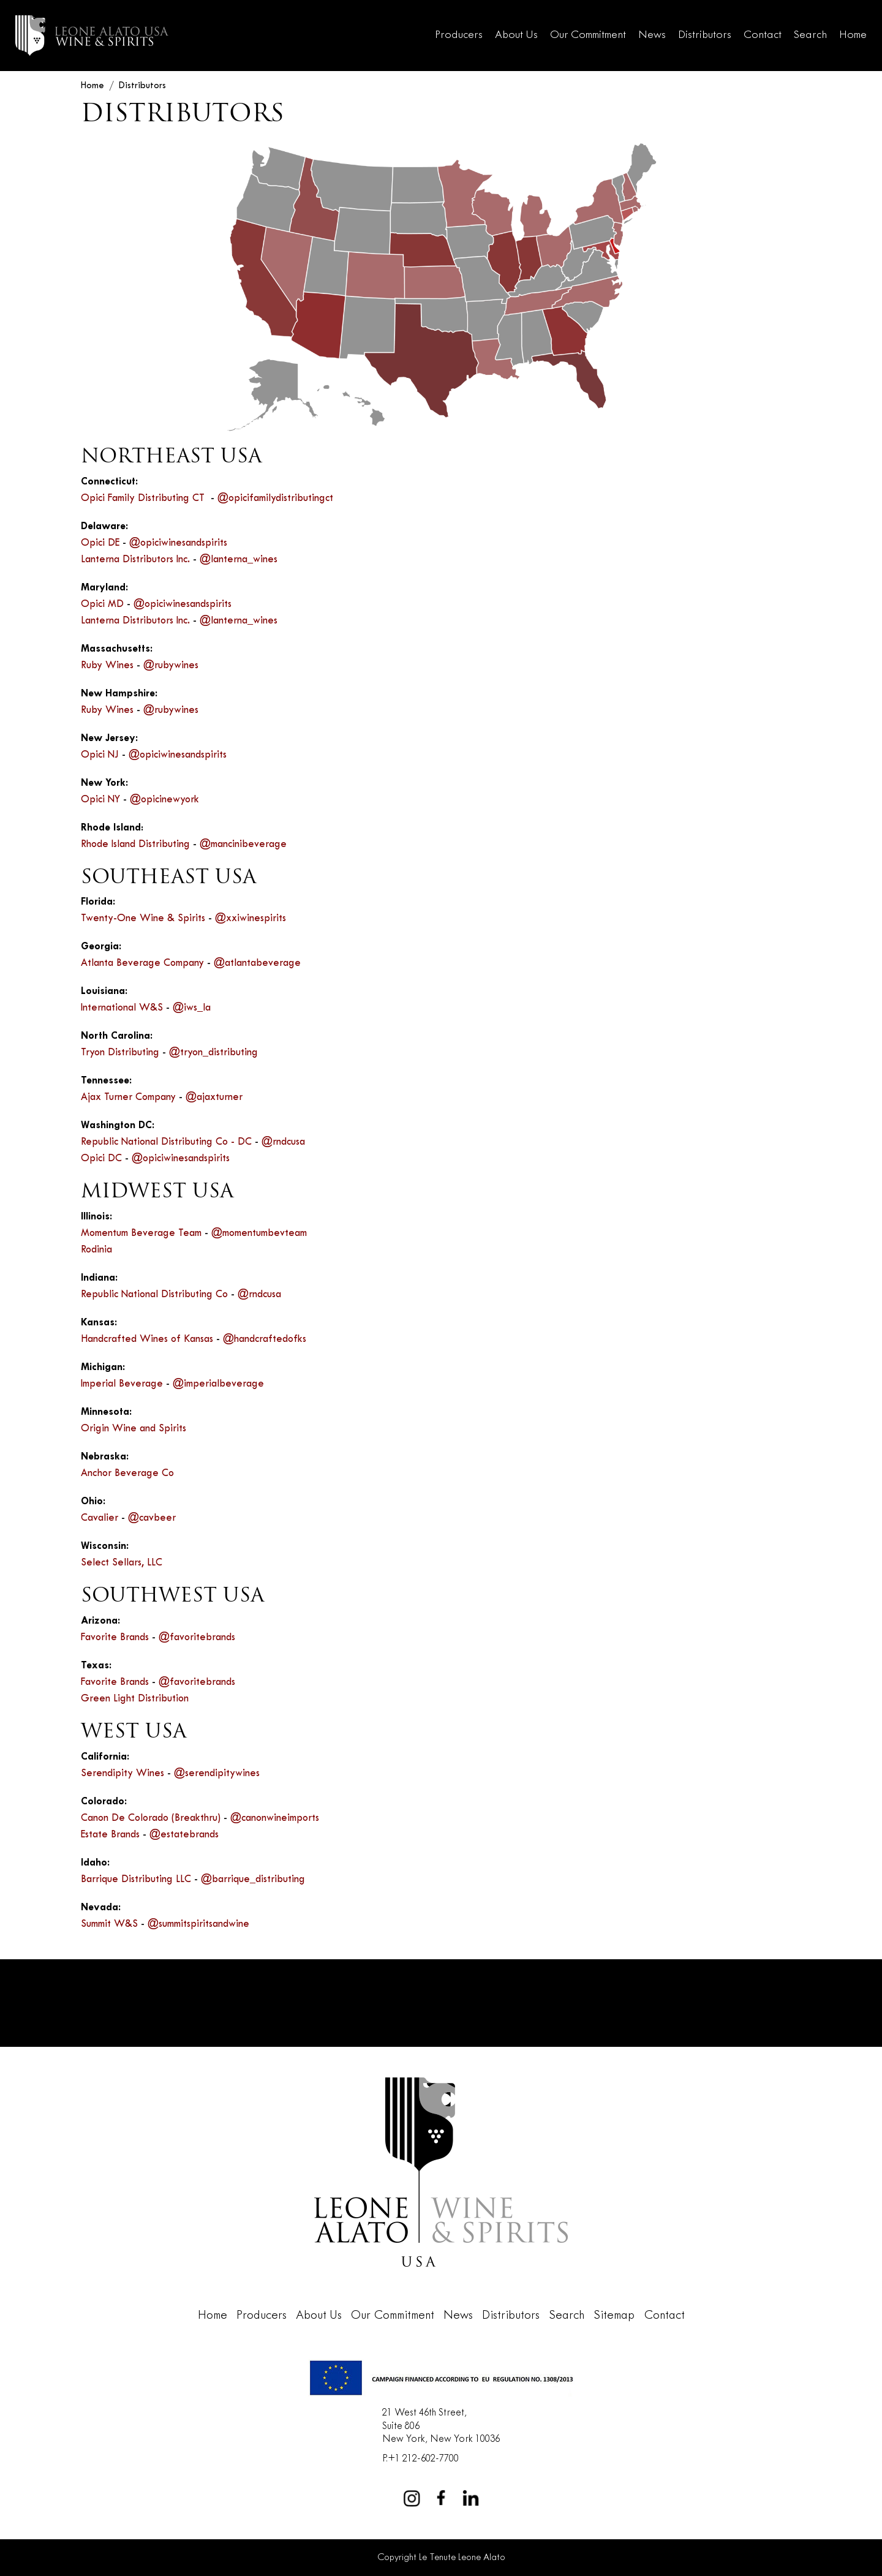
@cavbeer (152, 1518)
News (652, 35)
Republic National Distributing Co (154, 1294)
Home (853, 35)
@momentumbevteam (259, 1233)
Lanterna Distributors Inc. (135, 559)
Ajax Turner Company (128, 1097)
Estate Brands (110, 1835)
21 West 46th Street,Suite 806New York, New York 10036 (441, 2426)
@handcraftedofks (264, 1339)
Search (810, 35)
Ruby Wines (107, 665)
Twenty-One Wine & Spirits (143, 918)
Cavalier (99, 1518)
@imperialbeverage (218, 1384)
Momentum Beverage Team (141, 1233)
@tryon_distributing (213, 1053)
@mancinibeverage (243, 844)
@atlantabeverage (257, 963)
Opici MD (102, 604)
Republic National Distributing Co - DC (166, 1142)
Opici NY (100, 800)
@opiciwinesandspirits (178, 543)
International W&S (122, 1008)
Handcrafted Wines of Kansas (147, 1339)
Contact (763, 35)
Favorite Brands (115, 1637)
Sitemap (614, 2315)
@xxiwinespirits (250, 918)
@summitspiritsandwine (198, 1924)
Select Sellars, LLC (121, 1563)
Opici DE (100, 543)
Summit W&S (109, 1924)
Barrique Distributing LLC (136, 1879)
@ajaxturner (214, 1097)
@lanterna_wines (238, 559)
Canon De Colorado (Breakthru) (151, 1818)
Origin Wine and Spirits (133, 1429)
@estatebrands (184, 1835)
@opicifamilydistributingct (275, 498)
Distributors (704, 35)
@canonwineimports (274, 1818)
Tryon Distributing (120, 1053)
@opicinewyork (164, 800)
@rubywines (170, 665)
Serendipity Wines (122, 1773)
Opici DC (101, 1158)
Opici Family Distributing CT (144, 498)
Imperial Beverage (122, 1384)
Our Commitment (588, 35)
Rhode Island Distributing (135, 844)
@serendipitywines (217, 1773)
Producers (459, 35)
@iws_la (192, 1008)
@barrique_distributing (253, 1879)
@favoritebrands (197, 1637)
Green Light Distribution (135, 1699)
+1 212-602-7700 (423, 2458)
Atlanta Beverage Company (142, 963)
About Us (516, 35)
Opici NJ (100, 755)
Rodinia (96, 1250)
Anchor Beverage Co (127, 1473)
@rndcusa (283, 1142)
